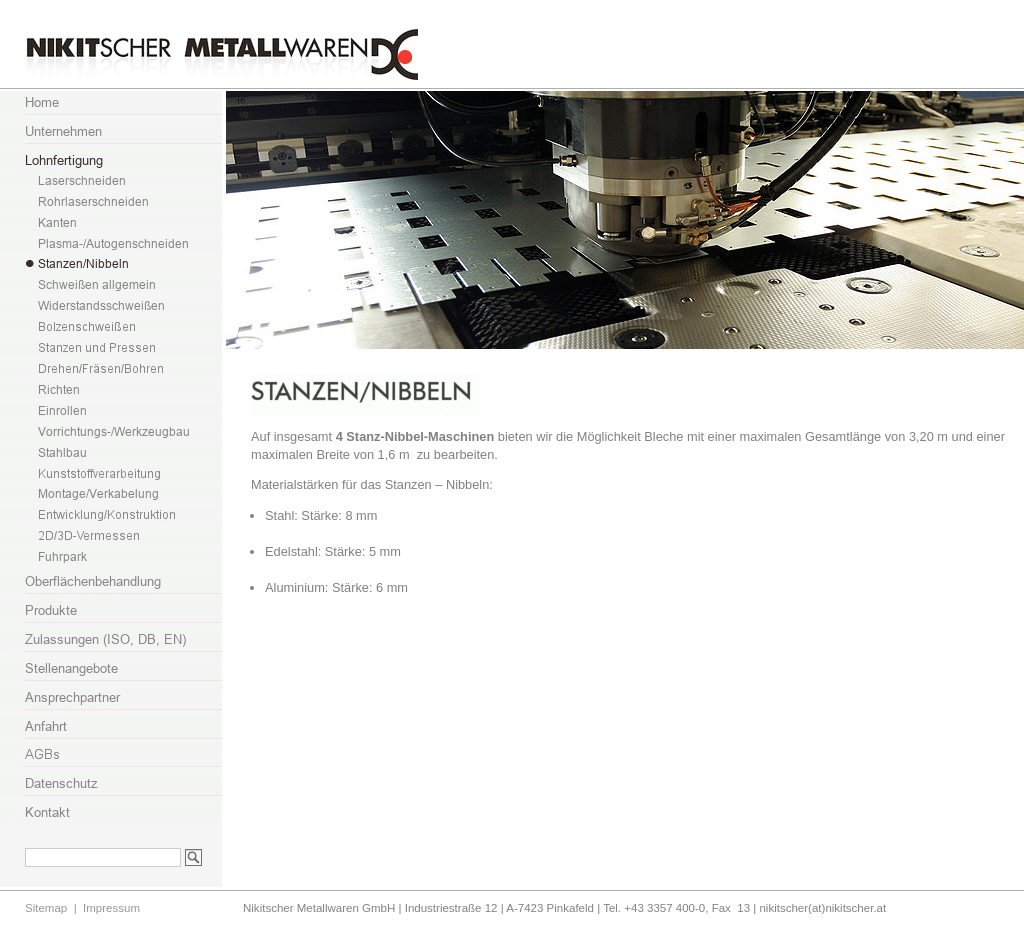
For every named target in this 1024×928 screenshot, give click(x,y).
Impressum (111, 908)
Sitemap (46, 908)
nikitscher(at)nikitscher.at (822, 908)
